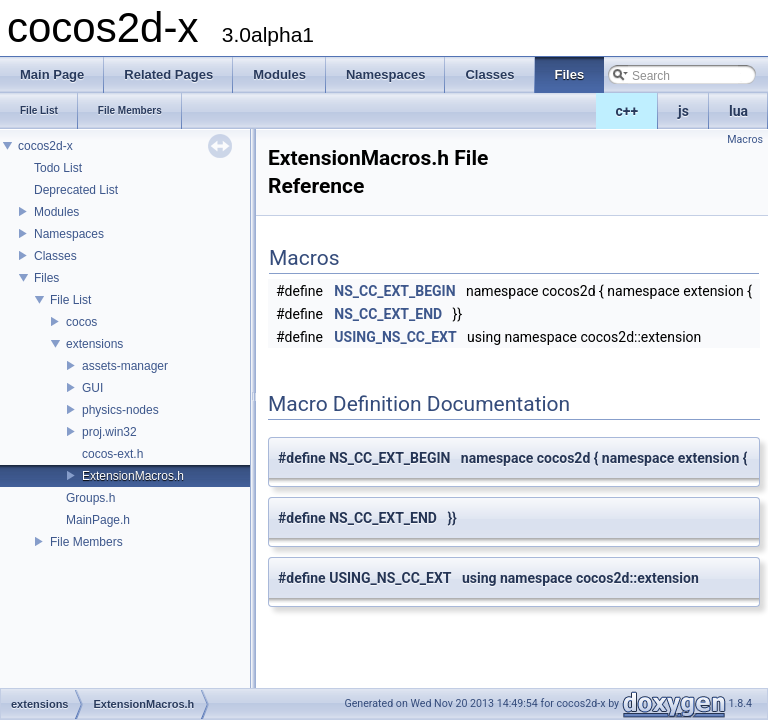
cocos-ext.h (112, 454)
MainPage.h (98, 520)
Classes (55, 256)
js (683, 111)
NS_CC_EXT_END (388, 314)
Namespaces (69, 234)
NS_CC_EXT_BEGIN (394, 291)
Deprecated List (76, 190)
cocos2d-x (45, 146)
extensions (94, 344)
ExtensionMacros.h (133, 476)
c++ (627, 111)
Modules (56, 212)
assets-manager (125, 366)
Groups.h (90, 498)
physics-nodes (120, 410)
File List (70, 300)
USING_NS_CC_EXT (395, 337)
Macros (745, 139)
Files (46, 278)
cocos (81, 322)
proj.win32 (109, 432)
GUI (92, 388)
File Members (86, 542)
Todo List (58, 168)
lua (738, 111)
